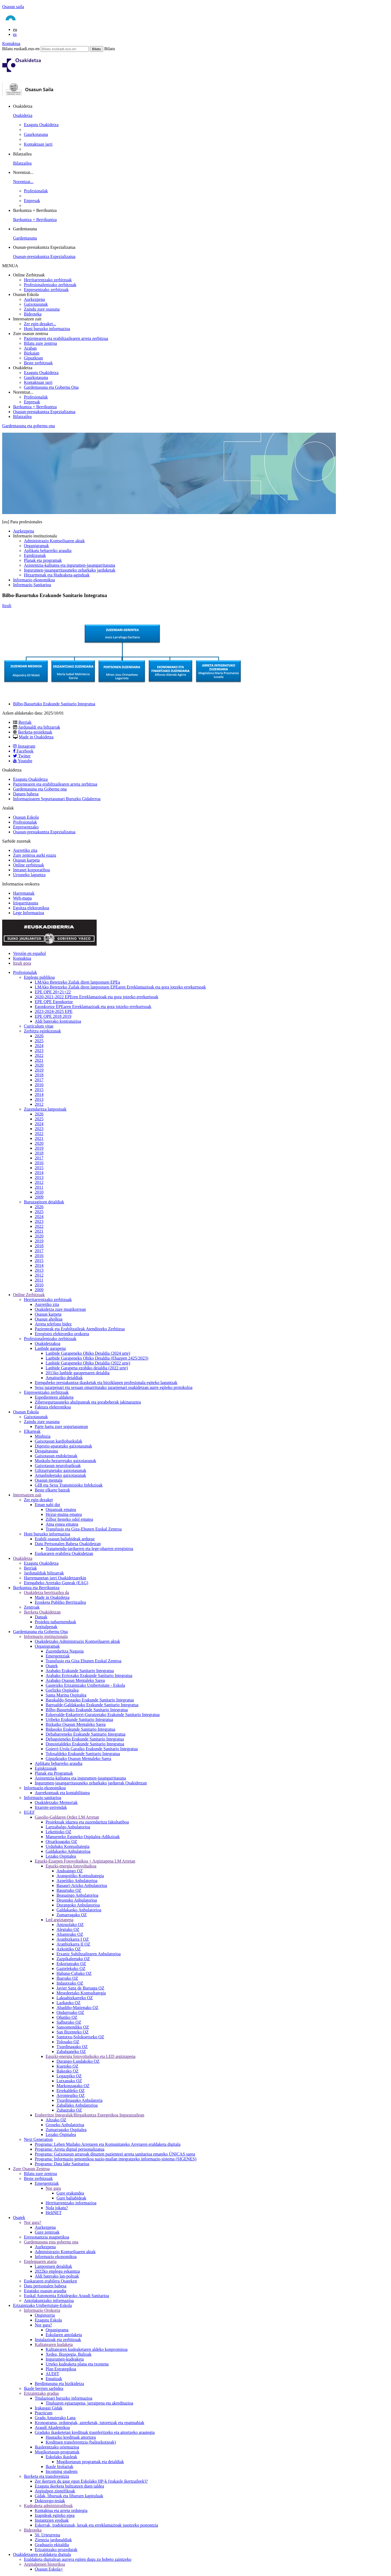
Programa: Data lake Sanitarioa (62, 2163)
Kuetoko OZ (67, 2066)
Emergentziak (58, 1656)
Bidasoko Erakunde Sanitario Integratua (80, 1729)
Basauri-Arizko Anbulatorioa (81, 1885)
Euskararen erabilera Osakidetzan (64, 1553)
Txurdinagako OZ (72, 2046)
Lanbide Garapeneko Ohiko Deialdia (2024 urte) (88, 1353)
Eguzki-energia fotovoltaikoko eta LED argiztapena (90, 2056)
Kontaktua (11, 43)
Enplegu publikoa (39, 977)
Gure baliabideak (71, 2198)
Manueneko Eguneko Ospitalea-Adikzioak (83, 1836)
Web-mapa (22, 898)
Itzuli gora (22, 963)
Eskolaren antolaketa (64, 2334)
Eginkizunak (35, 555)
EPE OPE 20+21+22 (53, 992)
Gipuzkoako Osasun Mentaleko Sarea (78, 1758)
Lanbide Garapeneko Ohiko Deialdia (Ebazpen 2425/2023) (97, 1358)
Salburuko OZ (68, 2022)
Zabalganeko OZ (71, 2051)
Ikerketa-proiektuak (35, 732)
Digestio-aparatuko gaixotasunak (63, 1446)
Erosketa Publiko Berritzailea (60, 1602)
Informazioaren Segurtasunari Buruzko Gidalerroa (56, 798)
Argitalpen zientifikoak (55, 2491)
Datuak (41, 1617)
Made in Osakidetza (36, 737)
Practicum (43, 2413)
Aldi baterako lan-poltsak (57, 2276)
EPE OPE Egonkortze (54, 1001)
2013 (39, 1099)
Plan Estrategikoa (61, 2369)
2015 (39, 1089)
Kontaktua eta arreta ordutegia (61, 2510)
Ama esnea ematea (62, 1524)
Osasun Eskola (26, 817)
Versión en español (29, 953)
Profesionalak (36, 191)
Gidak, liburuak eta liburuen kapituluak (69, 2496)
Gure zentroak (47, 2232)
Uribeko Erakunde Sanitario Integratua (79, 1719)
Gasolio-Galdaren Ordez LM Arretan (67, 1817)
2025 (39, 1040)
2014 (39, 1094)
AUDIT (52, 2373)
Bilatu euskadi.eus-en (21, 48)
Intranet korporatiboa (31, 870)
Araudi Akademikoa (52, 2427)
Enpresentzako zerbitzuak (46, 289)
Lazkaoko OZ (68, 2002)
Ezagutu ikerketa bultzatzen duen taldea (69, 2486)
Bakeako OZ (67, 2071)
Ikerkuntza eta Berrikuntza (36, 1587)
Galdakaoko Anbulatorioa (68, 1851)
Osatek (52, 1665)
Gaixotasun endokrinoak (56, 1455)
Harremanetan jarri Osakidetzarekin (55, 1578)
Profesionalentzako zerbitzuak (50, 284)
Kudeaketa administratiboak (48, 2505)
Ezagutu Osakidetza (41, 124)
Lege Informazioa (28, 912)
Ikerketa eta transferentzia (46, 2476)
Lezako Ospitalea (61, 1856)
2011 (39, 1187)
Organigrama (57, 2330)
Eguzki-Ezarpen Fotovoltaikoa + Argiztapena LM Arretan (85, 1861)
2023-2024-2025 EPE (53, 1011)
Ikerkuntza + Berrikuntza (35, 219)
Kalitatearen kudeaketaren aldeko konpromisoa (87, 2349)
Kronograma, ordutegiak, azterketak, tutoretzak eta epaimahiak (89, 2422)
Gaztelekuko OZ (70, 1968)
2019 (39, 1070)
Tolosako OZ (67, 2041)
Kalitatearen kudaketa (54, 2344)
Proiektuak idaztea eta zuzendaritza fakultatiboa (87, 1822)
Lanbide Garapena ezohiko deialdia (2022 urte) (87, 1368)
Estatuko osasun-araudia (45, 2290)
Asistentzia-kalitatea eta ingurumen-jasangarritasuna (69, 565)
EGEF (29, 1812)
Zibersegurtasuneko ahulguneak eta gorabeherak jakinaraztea (88, 1402)
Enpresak (32, 200)
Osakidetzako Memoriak (56, 1802)
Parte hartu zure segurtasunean (61, 1426)
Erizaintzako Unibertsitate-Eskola (42, 2305)
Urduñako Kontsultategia (67, 1846)
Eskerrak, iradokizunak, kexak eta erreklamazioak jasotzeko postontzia (96, 2525)
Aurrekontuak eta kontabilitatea (62, 1792)
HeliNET (54, 2212)
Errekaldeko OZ (70, 2090)
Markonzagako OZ (72, 2085)
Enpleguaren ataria (40, 2261)
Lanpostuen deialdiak (53, 2266)
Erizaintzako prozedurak (56, 2549)
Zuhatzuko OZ (69, 2110)
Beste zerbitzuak (38, 363)
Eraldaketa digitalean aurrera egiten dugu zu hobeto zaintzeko (77, 2559)
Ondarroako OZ (70, 2012)
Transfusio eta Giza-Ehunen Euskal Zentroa (84, 1529)
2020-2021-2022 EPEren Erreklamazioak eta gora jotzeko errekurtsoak (96, 996)
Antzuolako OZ (70, 1924)
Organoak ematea (61, 1509)
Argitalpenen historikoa (44, 2564)
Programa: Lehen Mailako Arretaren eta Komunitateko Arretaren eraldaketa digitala (108, 2144)
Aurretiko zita (25, 850)
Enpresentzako (26, 827)
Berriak (24, 722)
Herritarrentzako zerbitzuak (48, 280)
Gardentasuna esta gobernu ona (51, 2242)
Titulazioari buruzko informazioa (63, 2398)
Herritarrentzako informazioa (71, 2203)
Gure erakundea (70, 2193)
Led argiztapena (59, 1919)
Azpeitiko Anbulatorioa (76, 1880)
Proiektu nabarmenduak (55, 1621)
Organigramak (36, 545)
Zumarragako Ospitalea (66, 2129)
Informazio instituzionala (46, 1636)
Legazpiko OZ (69, 2076)
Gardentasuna (25, 238)
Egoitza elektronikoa (31, 908)
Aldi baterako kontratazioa (58, 1021)
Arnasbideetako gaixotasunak (60, 1475)
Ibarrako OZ (67, 1978)
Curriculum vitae (38, 1026)
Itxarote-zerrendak (51, 1807)
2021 (39, 1060)
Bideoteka (33, 314)
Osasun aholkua (48, 1319)
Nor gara (53, 2188)
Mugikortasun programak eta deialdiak (90, 2461)
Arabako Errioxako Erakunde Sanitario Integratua (89, 1675)
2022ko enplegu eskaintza (57, 2271)
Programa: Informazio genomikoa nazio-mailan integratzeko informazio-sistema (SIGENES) (115, 2159)
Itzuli (6, 605)
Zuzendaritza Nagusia (65, 1651)
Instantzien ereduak (52, 2520)
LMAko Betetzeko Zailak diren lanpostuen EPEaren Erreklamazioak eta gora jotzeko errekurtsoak (120, 987)
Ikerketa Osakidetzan (42, 1612)
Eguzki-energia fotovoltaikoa (71, 1866)
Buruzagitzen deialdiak (44, 1202)
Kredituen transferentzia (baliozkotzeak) (81, 2442)
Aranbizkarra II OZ (73, 1944)
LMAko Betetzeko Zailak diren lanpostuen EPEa (77, 982)
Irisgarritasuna (25, 903)
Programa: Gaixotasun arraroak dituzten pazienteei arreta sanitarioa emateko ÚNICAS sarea (115, 2154)
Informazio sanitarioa (42, 1797)
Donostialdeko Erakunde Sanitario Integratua (85, 1744)
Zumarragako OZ (71, 1914)
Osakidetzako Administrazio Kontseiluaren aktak (77, 1641)
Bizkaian (31, 353)
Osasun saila (13, 6)
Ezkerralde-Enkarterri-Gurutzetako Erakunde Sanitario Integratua (103, 1714)
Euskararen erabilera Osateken (50, 2281)
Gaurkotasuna (36, 134)
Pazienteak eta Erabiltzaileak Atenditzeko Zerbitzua (80, 1329)
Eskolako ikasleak (61, 2456)
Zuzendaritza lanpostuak (45, 1109)
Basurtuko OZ (68, 1890)
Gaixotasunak (36, 304)
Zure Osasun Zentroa (31, 2168)
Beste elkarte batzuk (52, 1490)
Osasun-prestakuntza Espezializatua (44, 256)
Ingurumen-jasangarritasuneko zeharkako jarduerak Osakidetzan (91, 1783)
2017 (39, 1079)
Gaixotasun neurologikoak (58, 1465)
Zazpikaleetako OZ (73, 1958)
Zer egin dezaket (38, 1499)
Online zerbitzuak (28, 865)
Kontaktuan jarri (38, 144)
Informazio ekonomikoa (34, 580)
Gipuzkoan (33, 358)
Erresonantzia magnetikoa (46, 2237)
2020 (39, 1065)
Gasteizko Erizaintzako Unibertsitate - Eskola (85, 1685)
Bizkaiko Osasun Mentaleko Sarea (76, 1724)
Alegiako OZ (67, 1929)
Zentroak (32, 1607)
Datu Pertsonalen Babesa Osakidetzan (68, 1543)
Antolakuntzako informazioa (49, 2300)
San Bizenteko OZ (72, 2032)
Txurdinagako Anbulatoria (79, 2100)
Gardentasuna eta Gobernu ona (40, 789)
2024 (39, 1045)
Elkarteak (32, 1431)
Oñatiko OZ (66, 2017)
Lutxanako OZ (69, 2080)
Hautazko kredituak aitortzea (71, 2437)
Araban (30, 348)
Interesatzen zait (27, 1495)
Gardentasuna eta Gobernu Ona (51, 387)
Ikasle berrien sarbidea (43, 2388)
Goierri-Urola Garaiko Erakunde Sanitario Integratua (92, 1748)
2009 (39, 1197)
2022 (39, 1055)
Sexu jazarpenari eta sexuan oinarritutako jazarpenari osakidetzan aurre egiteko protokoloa (114, 1387)
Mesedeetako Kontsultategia (81, 1993)
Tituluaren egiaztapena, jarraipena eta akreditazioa (89, 2403)
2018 (39, 1075)
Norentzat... (23, 181)
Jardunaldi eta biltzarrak (39, 727)
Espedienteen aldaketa (54, 1397)
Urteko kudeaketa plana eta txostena (77, 2364)
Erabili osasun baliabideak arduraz (65, 1538)
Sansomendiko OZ (72, 2027)
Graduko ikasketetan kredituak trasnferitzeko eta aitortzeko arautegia (95, 2432)
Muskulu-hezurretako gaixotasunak (65, 1460)
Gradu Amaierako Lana (55, 2417)
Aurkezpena (34, 299)
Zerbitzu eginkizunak (42, 1031)
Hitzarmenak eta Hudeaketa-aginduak (57, 575)
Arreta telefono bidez (53, 1324)
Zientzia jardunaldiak (53, 2539)
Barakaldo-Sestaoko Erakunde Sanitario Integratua (90, 1700)
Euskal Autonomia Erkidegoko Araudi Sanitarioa (66, 2295)
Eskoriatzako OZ (71, 1963)
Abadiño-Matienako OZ (77, 2007)
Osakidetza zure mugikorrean (60, 1309)
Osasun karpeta (26, 860)
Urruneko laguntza (29, 874)
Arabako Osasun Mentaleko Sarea (75, 1680)
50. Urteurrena (47, 2535)
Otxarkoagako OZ (61, 1841)
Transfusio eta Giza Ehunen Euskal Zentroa (83, 1661)
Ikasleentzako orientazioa (57, 2447)
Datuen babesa (26, 794)
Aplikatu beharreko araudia (47, 550)
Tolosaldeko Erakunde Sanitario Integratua (83, 1753)
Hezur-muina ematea (64, 1514)
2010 (39, 1192)
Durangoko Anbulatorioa (78, 1905)
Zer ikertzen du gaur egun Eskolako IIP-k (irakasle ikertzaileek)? (91, 2481)
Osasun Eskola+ (49, 2569)
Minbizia (43, 1436)
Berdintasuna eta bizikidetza (59, 2383)
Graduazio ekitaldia (52, 2544)
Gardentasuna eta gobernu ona (28, 425)
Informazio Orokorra (42, 2310)
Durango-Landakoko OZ (78, 2061)
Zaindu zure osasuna (42, 309)
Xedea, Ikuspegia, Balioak (69, 2354)
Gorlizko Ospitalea (62, 1690)
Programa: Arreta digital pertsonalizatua (69, 2149)
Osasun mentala (48, 1480)
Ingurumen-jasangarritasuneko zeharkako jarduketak (69, 570)
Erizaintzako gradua (41, 2393)
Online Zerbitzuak (29, 1294)
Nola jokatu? (57, 2207)
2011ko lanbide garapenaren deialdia (77, 1372)
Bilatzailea (22, 163)
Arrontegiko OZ (70, 2095)
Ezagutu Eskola (48, 2320)
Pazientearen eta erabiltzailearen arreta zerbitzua (66, 338)
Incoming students (62, 2471)
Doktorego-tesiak (50, 2500)
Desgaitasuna (46, 1451)
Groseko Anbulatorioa (65, 2124)
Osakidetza (22, 115)
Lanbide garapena (50, 1348)
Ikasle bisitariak (59, 2466)
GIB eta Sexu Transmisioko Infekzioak (69, 1485)
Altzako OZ (56, 2120)
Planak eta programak (43, 560)
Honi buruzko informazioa (47, 328)
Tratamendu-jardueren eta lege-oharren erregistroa (89, 1548)
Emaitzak (54, 2378)
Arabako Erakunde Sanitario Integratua (80, 1670)
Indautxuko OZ (69, 1983)
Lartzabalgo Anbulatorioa (68, 1827)
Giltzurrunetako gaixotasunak (60, 1470)
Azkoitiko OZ (68, 1949)
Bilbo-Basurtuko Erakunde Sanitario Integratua (54, 704)
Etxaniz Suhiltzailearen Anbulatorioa (88, 1954)
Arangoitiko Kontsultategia (80, 1875)
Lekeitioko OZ (58, 1831)
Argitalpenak (46, 1626)
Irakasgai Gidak (48, 2408)
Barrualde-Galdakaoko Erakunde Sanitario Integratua (92, 1705)
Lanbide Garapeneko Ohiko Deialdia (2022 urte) (88, 1363)
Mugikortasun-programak (57, 2452)
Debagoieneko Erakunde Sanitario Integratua (85, 1739)
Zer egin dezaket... (40, 323)
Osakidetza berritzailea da (46, 1592)
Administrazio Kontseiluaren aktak (54, 540)
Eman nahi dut (47, 1504)
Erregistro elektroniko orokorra (62, 1333)
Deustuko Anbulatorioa (76, 1900)
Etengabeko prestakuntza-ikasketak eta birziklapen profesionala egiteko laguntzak (106, 1382)
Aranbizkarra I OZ (72, 1939)
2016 (39, 1084)
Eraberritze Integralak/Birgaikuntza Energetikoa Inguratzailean (89, 2115)
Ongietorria (45, 2315)
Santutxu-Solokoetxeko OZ (80, 2037)
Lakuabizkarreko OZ (74, 1997)
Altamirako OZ (69, 1934)
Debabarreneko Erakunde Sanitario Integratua (85, 1734)
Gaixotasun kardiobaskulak (58, 1441)
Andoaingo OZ (69, 1871)
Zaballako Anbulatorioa (77, 2105)
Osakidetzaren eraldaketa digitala (42, 2554)
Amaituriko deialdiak (64, 1377)
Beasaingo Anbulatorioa (77, 1895)
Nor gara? (32, 2222)
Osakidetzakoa (47, 1343)
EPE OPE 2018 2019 (53, 1016)
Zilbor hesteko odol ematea (69, 1519)
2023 (39, 1050)
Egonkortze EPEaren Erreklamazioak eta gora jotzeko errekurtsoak (93, 1006)
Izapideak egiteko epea (55, 2515)
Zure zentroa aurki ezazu (34, 855)
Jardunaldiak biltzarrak (44, 1573)
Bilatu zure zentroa (40, 343)
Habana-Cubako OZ (74, 1973)
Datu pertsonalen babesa (45, 2286)
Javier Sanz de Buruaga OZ (80, 1988)
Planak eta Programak (54, 1773)
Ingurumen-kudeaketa (65, 2359)
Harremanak (23, 893)
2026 (39, 1036)
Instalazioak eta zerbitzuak (58, 2339)
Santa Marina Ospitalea (66, 1695)
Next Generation (38, 2139)
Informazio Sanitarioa (32, 584)
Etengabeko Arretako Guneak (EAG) (56, 1582)
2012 (39, 1104)
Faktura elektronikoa (53, 1407)
